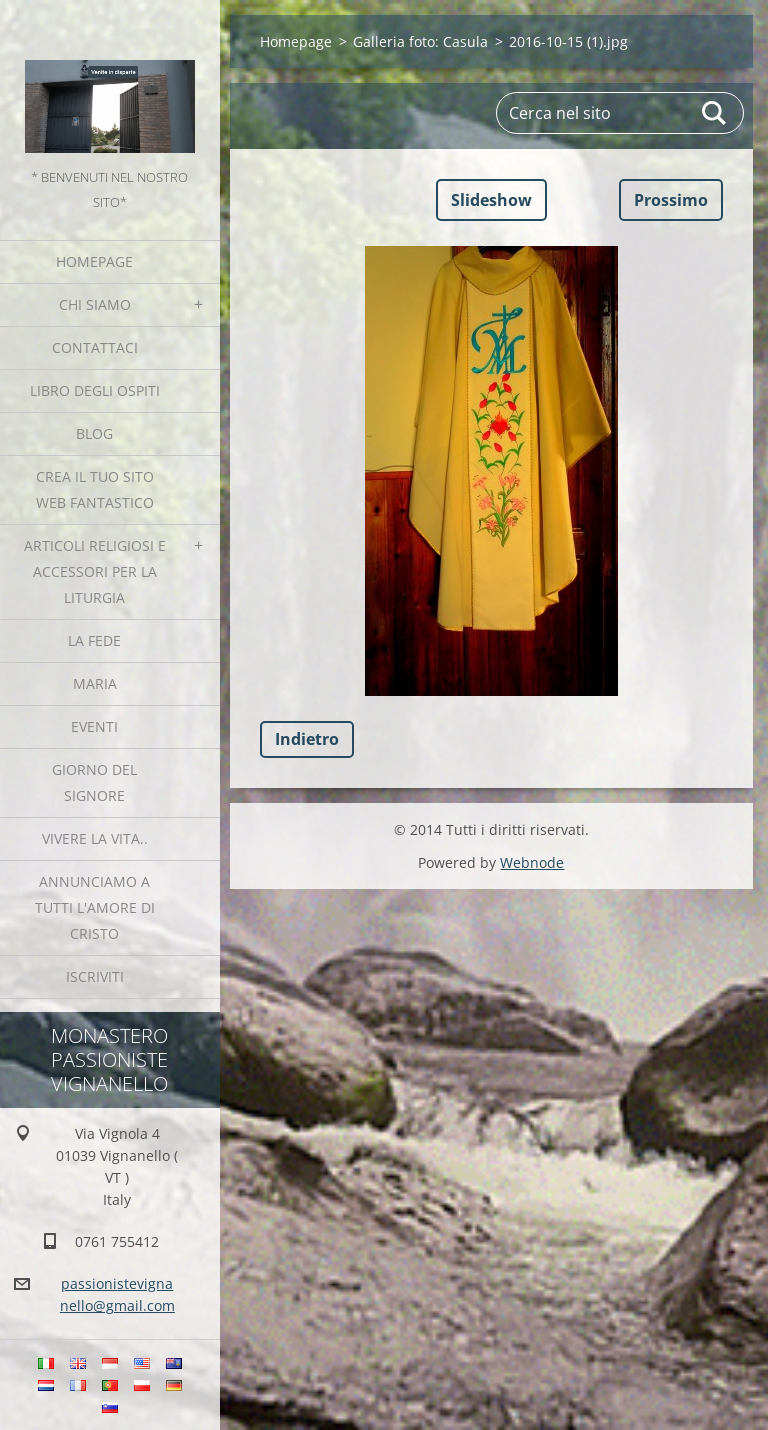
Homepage (94, 261)
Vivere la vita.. (95, 838)
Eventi (94, 726)
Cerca (715, 113)
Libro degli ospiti (95, 390)
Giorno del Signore (94, 782)
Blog (94, 433)
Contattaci (95, 347)
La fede (94, 640)
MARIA (95, 683)
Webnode (532, 862)
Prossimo (671, 200)
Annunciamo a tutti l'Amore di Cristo (95, 907)
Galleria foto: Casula (420, 41)
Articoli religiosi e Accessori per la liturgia (95, 571)
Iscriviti (95, 976)
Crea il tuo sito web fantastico (95, 489)
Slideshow (491, 200)
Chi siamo (95, 304)
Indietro (307, 739)
